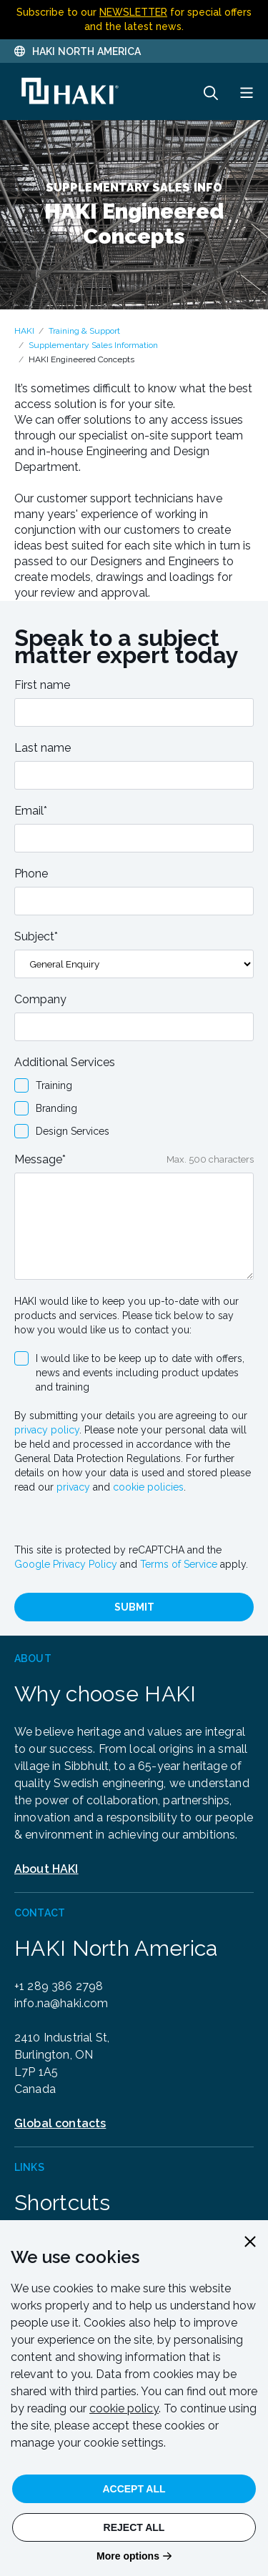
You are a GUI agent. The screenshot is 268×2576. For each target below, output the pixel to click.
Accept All (133, 2489)
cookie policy (124, 2408)
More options (127, 2556)
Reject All (134, 2527)
